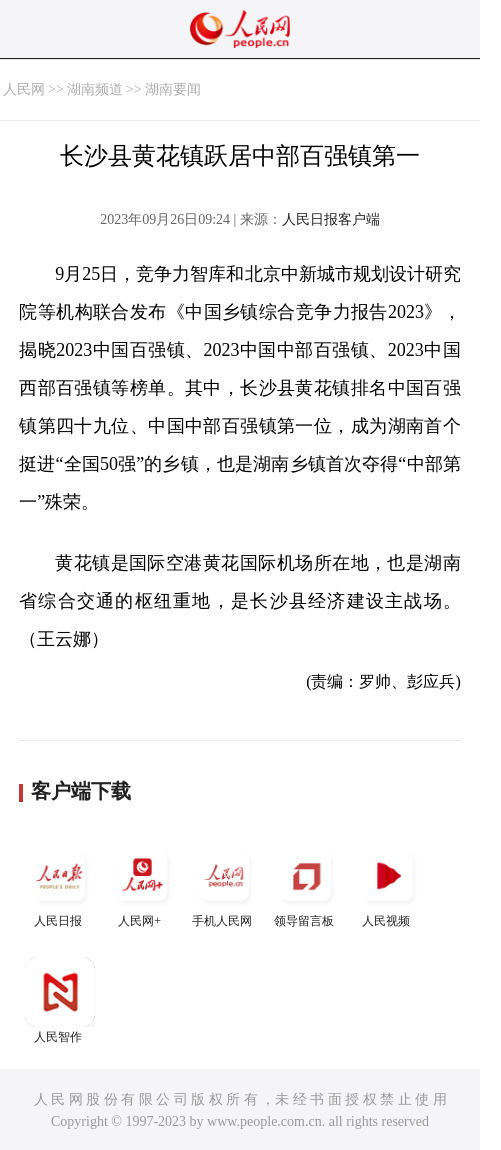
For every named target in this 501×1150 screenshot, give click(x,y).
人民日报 (60, 884)
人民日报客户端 (331, 219)
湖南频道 (95, 89)
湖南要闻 (173, 89)
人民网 (24, 89)
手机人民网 (224, 884)
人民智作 (60, 1000)
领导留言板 (306, 884)
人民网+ (142, 884)
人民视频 (388, 884)
